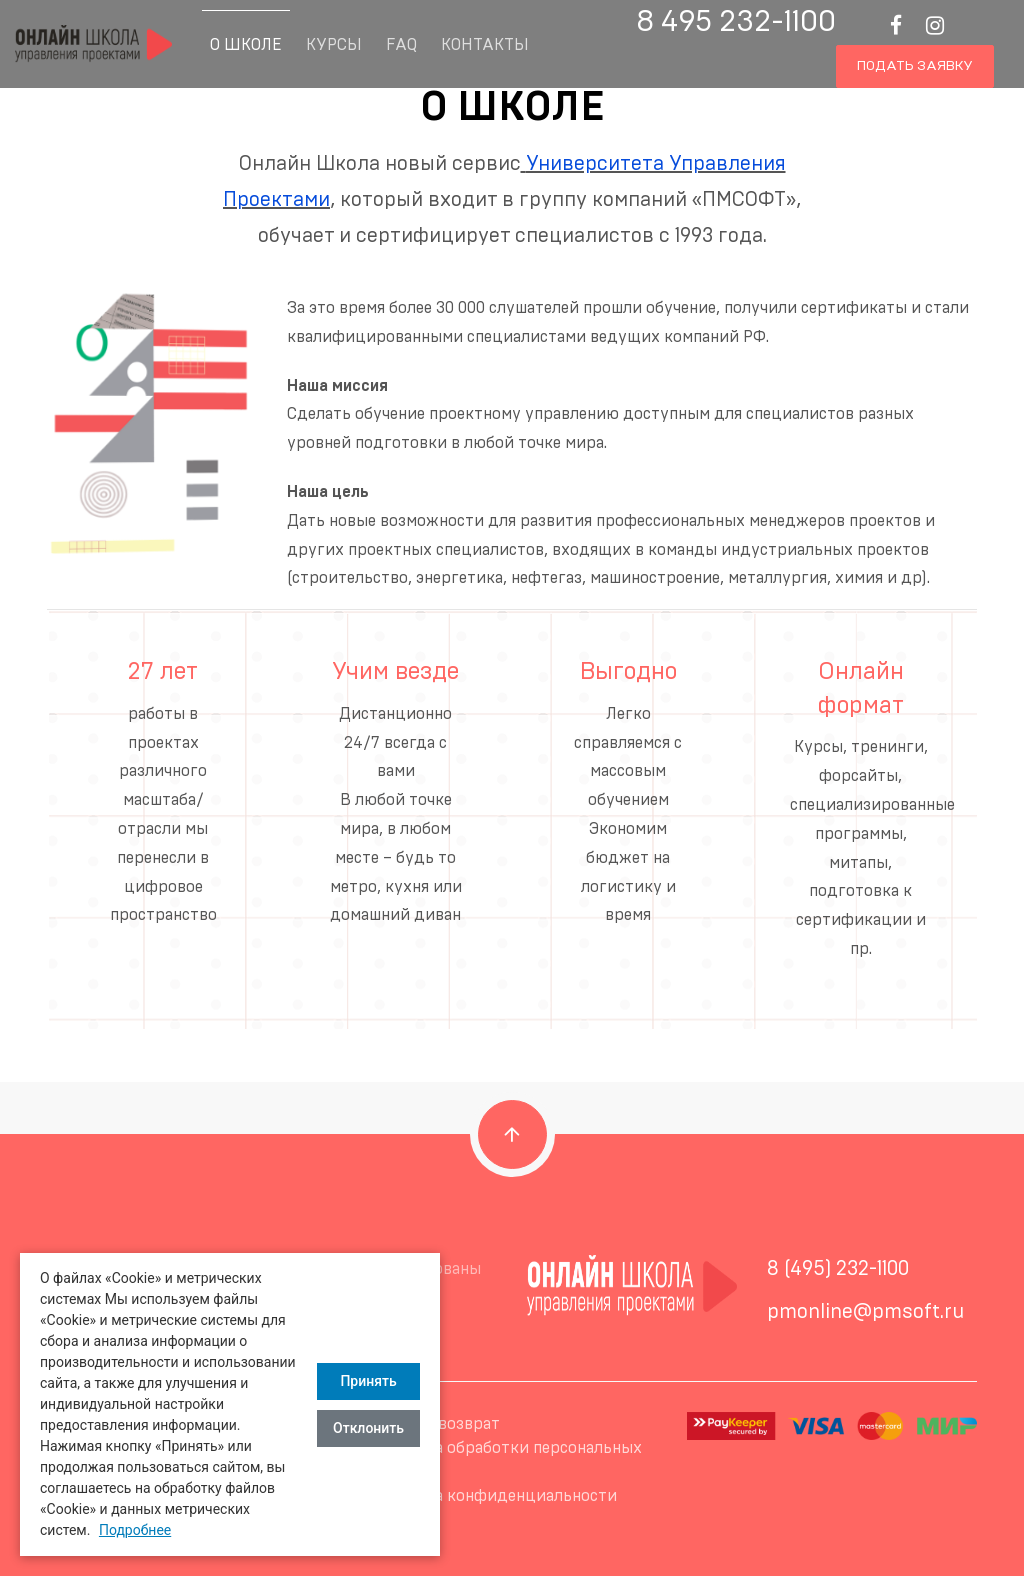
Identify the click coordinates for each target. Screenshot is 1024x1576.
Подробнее (135, 1530)
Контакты (485, 45)
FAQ (401, 45)
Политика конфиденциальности (492, 1496)
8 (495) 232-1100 (838, 1269)
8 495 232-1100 (736, 22)
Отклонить (368, 1428)
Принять (368, 1381)
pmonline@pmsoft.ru (865, 1312)
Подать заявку (915, 66)
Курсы (334, 45)
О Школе (246, 45)
